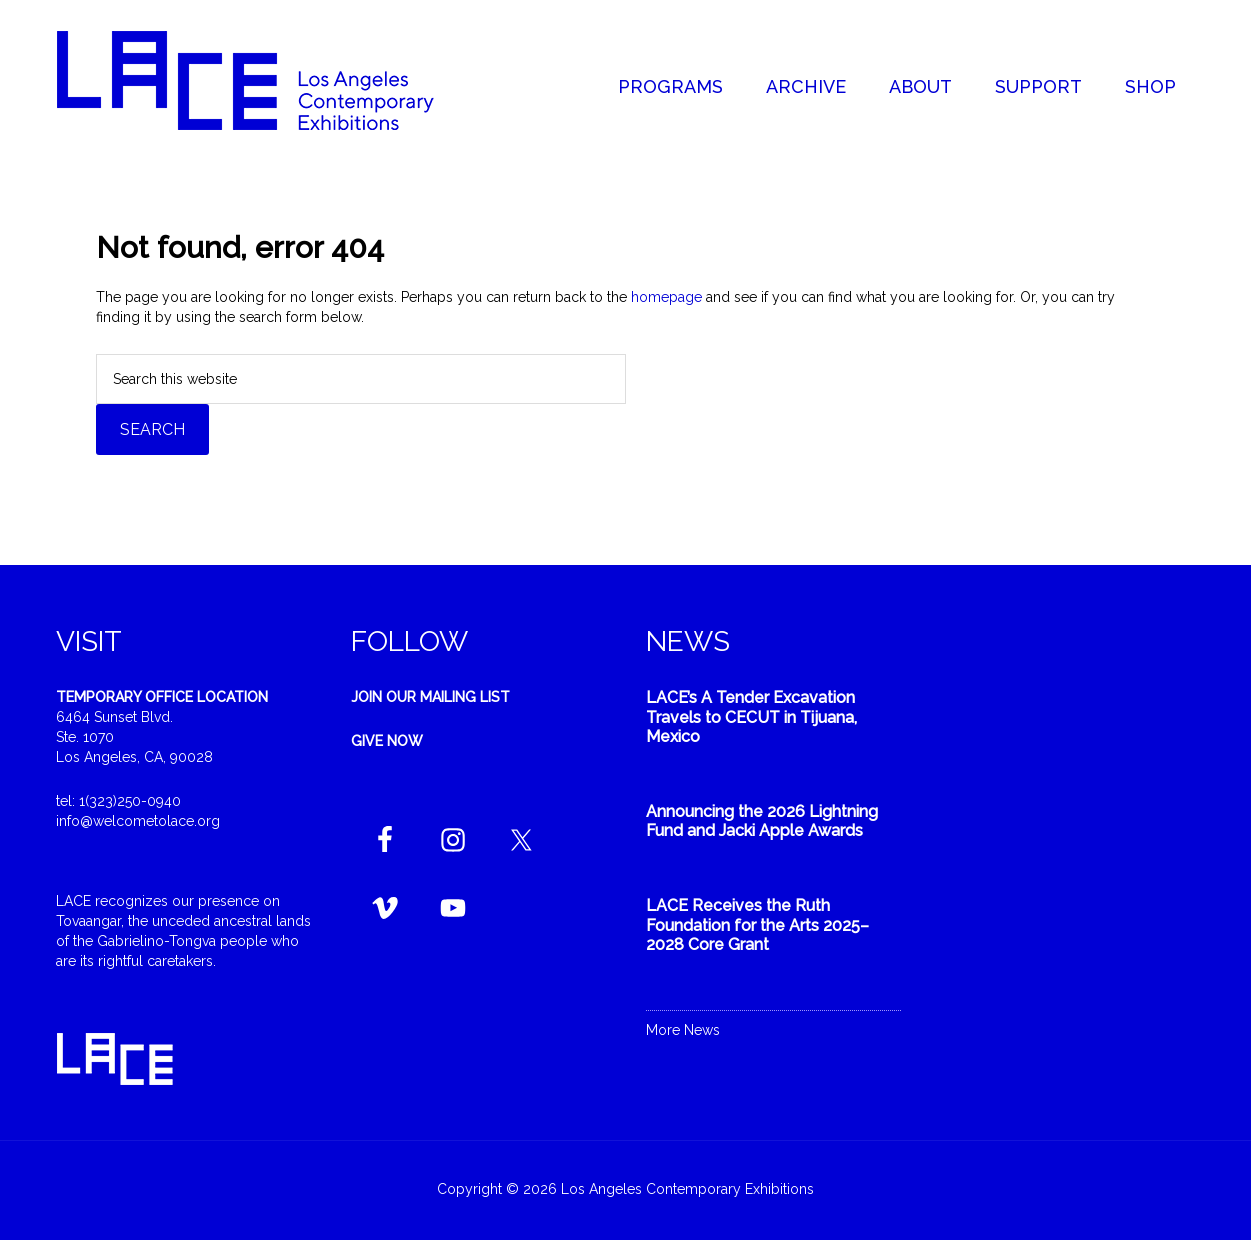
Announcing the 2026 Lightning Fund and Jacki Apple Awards (762, 821)
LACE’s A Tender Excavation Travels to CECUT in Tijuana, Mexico (751, 716)
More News (683, 1030)
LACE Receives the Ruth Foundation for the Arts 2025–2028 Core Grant (757, 924)
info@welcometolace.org (138, 821)
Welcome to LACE (266, 80)
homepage (666, 297)
